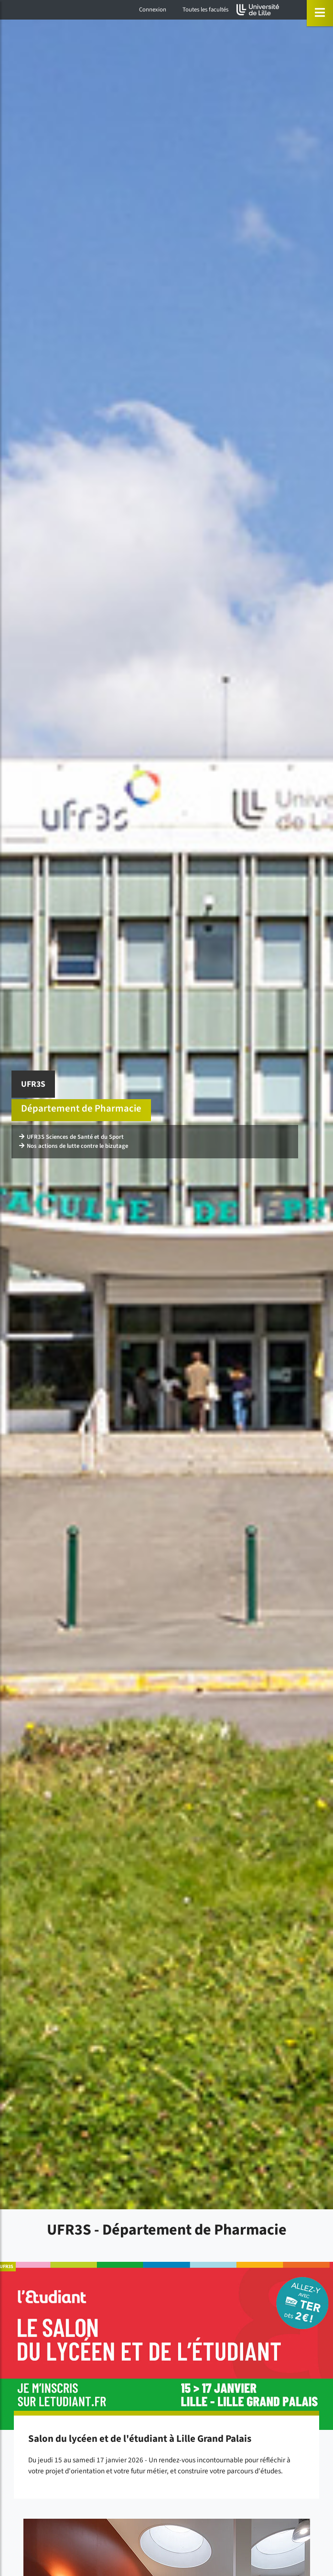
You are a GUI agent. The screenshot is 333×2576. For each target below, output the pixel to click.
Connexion (152, 9)
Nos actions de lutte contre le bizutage (73, 1146)
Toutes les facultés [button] (205, 9)
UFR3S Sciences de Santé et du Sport (71, 1137)
